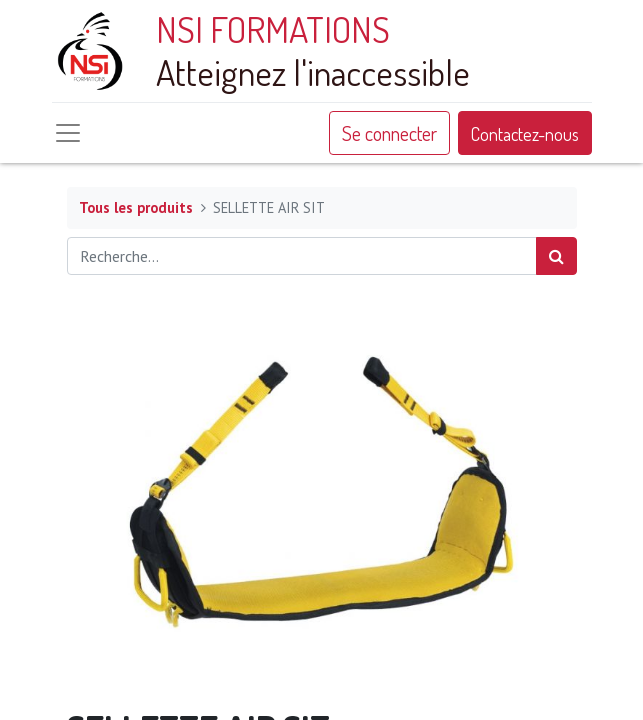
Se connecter (389, 133)
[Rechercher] (556, 256)
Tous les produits (136, 207)
